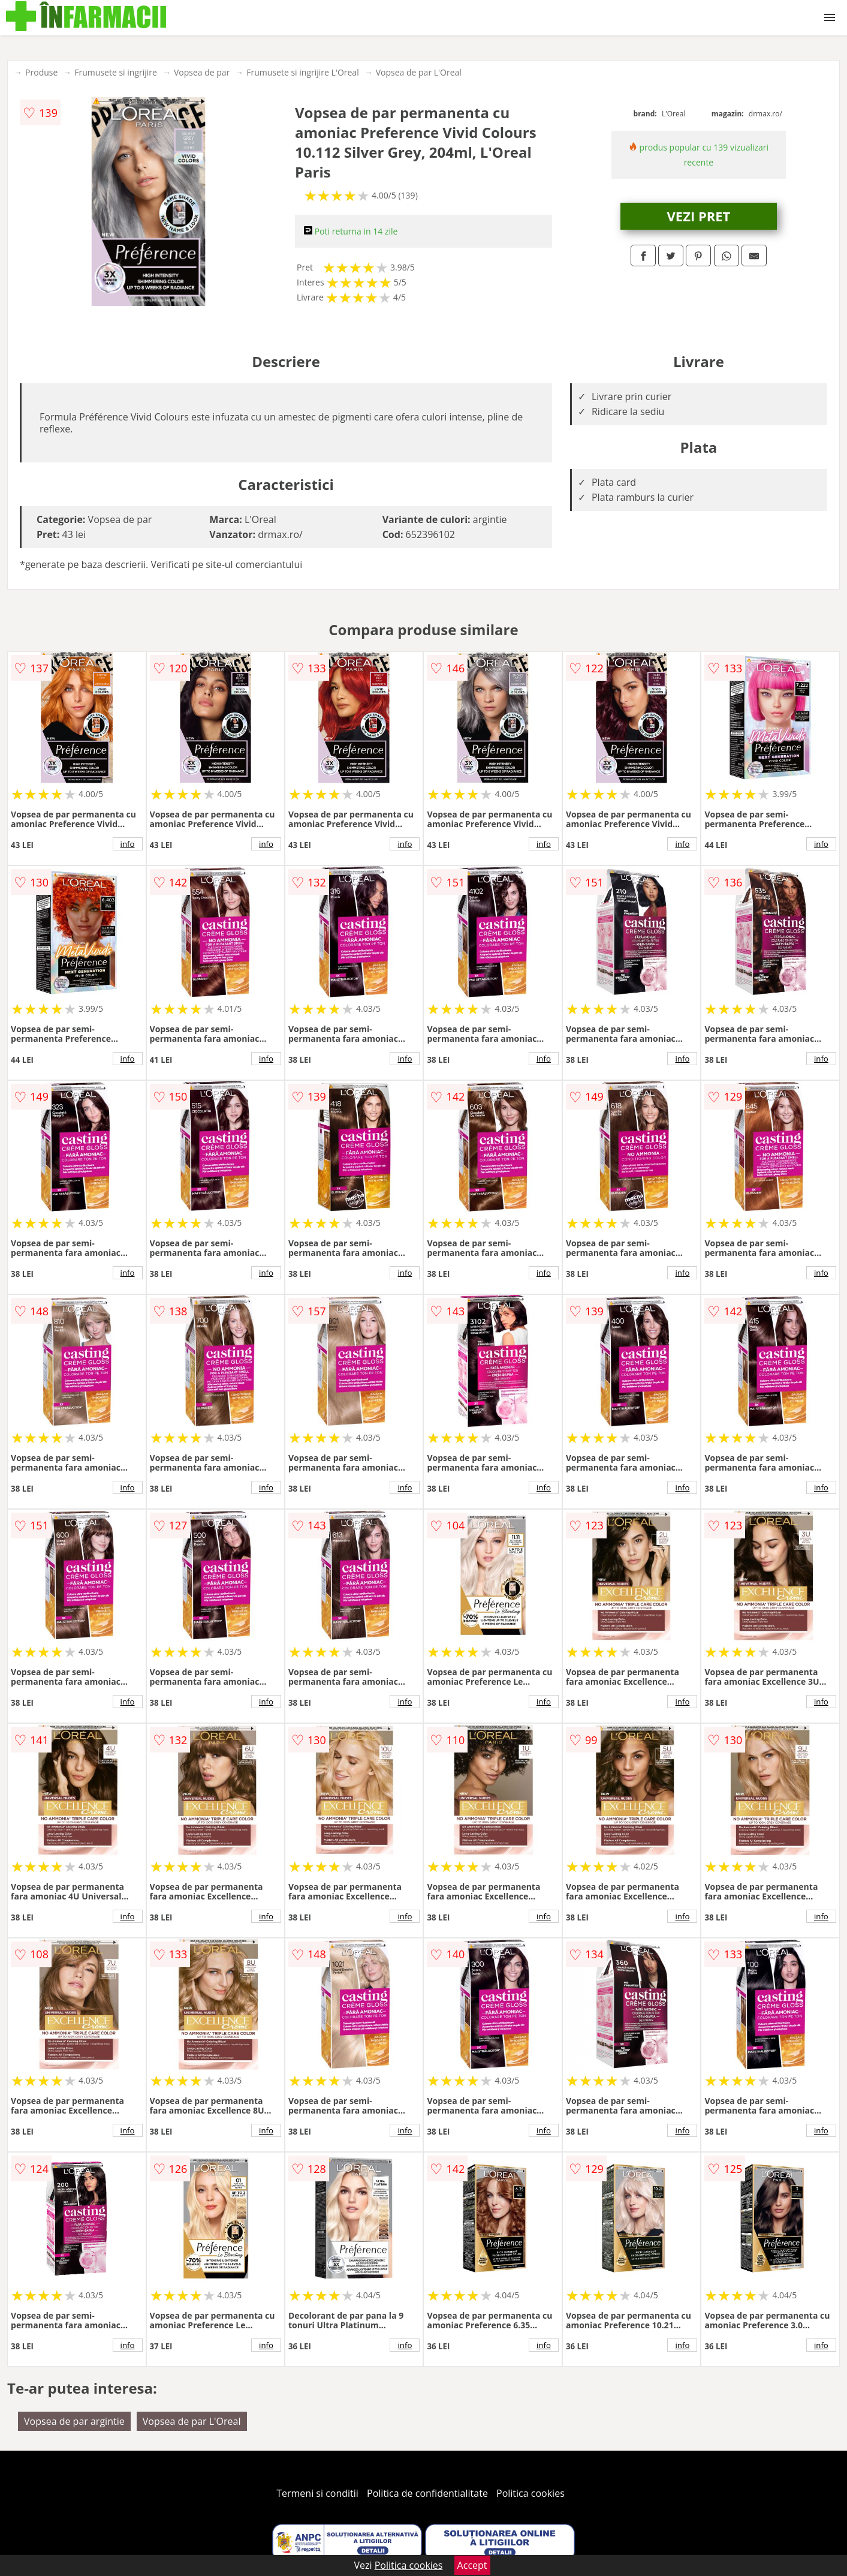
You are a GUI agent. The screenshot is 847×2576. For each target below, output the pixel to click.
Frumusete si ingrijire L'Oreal (302, 72)
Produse (41, 72)
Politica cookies (530, 2493)
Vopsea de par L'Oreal (419, 72)
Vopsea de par (202, 72)
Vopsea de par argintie (74, 2421)
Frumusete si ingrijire (115, 72)
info (127, 843)
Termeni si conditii (317, 2493)
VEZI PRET (699, 216)
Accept (472, 2565)
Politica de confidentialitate (427, 2493)
